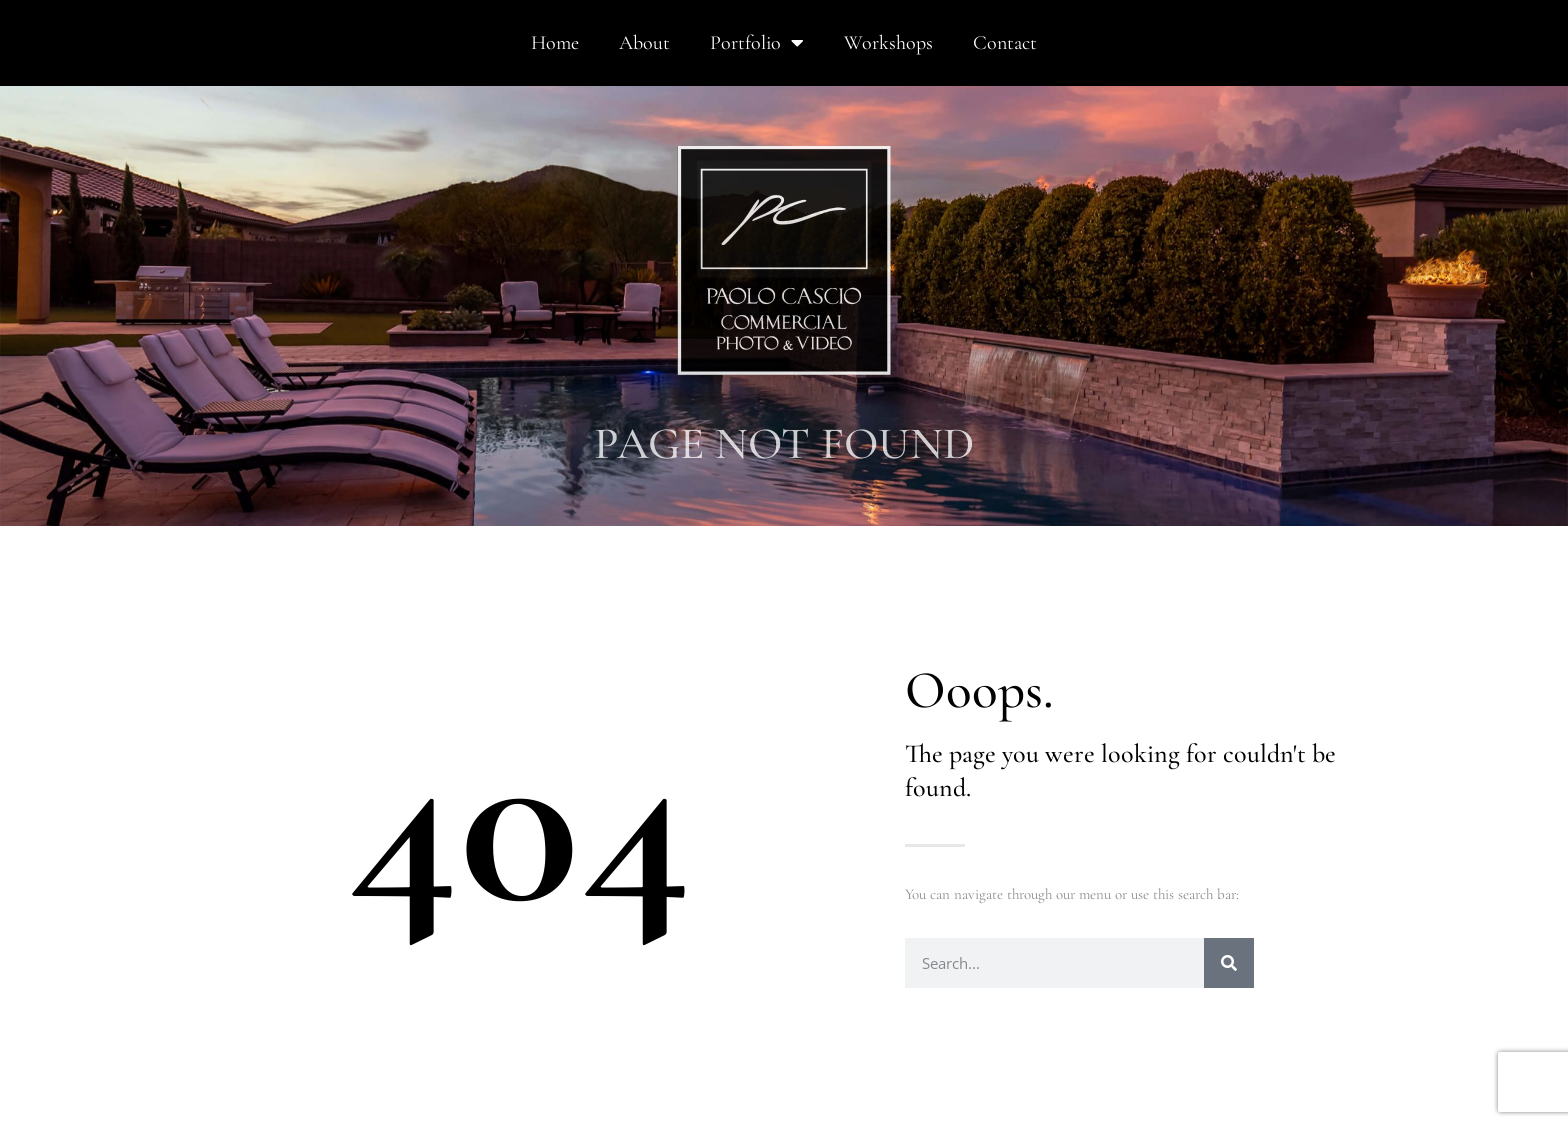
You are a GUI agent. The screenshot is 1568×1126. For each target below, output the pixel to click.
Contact (1005, 43)
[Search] (1229, 963)
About (644, 43)
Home (555, 43)
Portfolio (757, 43)
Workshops (888, 43)
